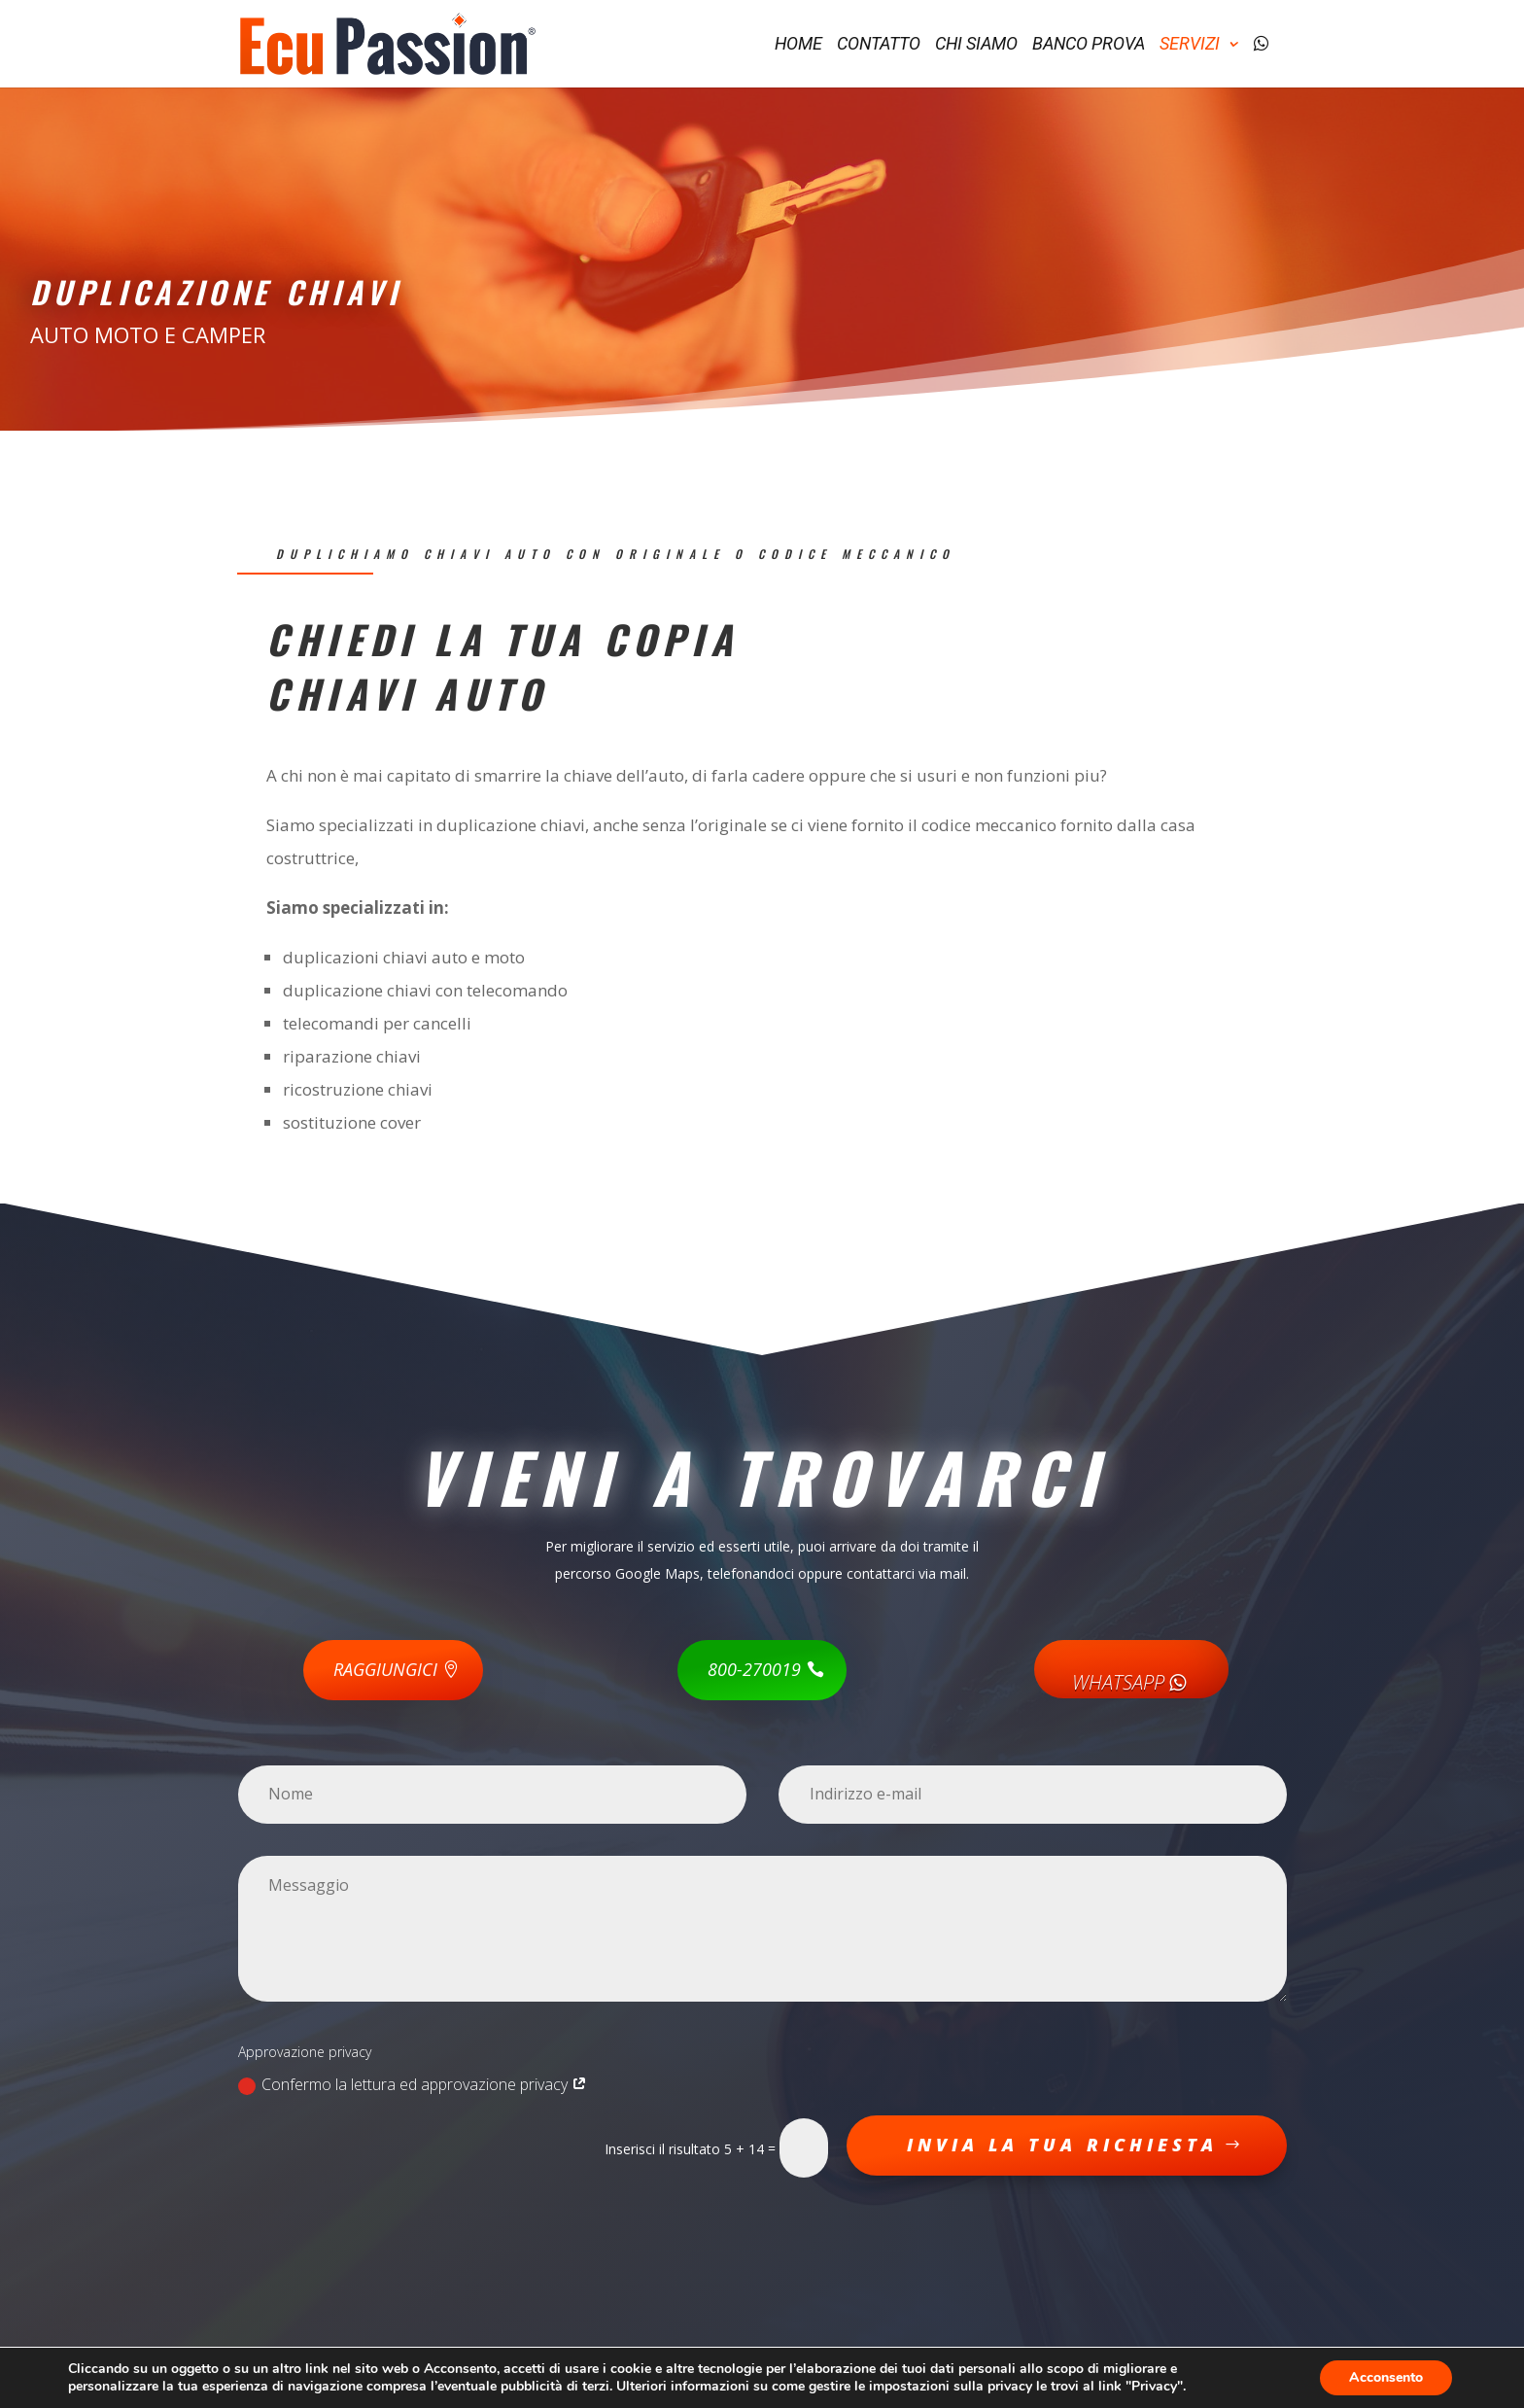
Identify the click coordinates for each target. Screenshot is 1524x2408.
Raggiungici (385, 1669)
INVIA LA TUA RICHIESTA (1062, 2144)
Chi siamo (976, 45)
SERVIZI (1190, 45)
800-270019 (754, 1669)
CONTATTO (878, 45)
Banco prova (1088, 45)
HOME (798, 45)
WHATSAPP (1131, 1682)
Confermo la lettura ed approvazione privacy (412, 2084)
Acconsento (1386, 2377)
